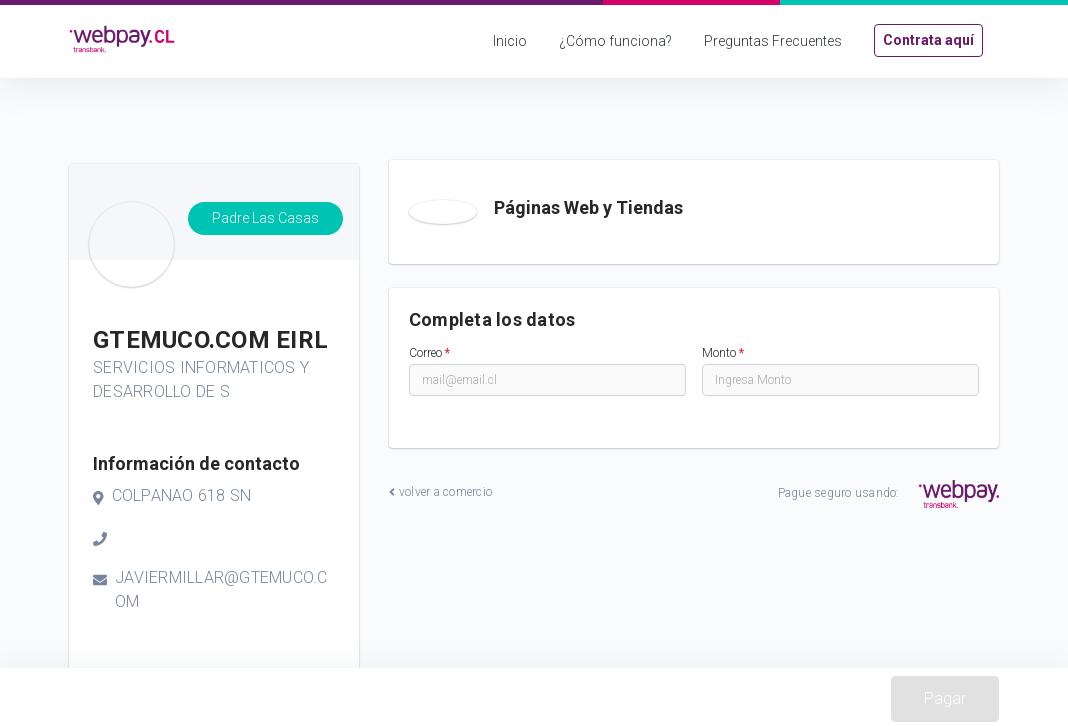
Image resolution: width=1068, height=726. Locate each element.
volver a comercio (440, 492)
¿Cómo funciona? (615, 41)
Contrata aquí (928, 40)
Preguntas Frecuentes (773, 41)
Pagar (945, 698)
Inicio (510, 41)
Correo (429, 353)
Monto (723, 353)
